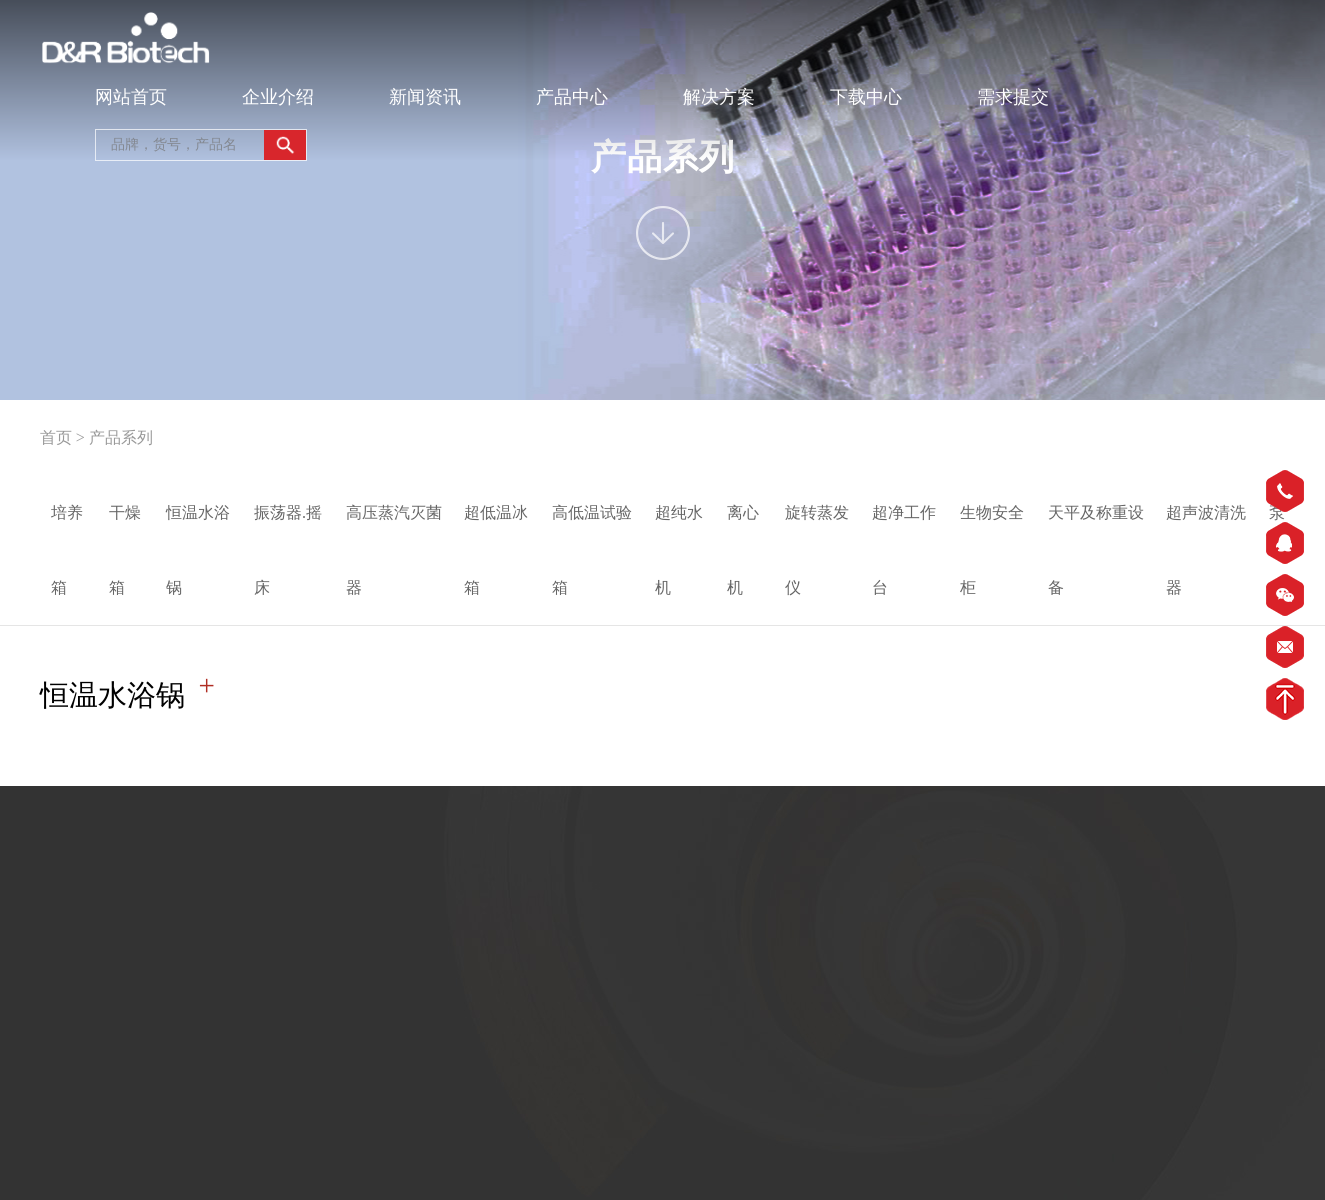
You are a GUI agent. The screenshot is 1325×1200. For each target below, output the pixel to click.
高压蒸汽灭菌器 (394, 550)
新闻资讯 (425, 97)
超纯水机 (679, 550)
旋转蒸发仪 (817, 550)
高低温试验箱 (592, 550)
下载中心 (866, 97)
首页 (56, 437)
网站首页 (131, 97)
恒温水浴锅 (198, 550)
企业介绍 (278, 97)
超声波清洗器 (1206, 550)
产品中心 (572, 97)
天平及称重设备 (1096, 550)
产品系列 (121, 437)
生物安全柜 (992, 550)
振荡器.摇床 (288, 550)
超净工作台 (904, 550)
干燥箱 (125, 550)
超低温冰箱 (496, 550)
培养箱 (67, 550)
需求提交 (1013, 97)
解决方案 (719, 97)
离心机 (743, 550)
